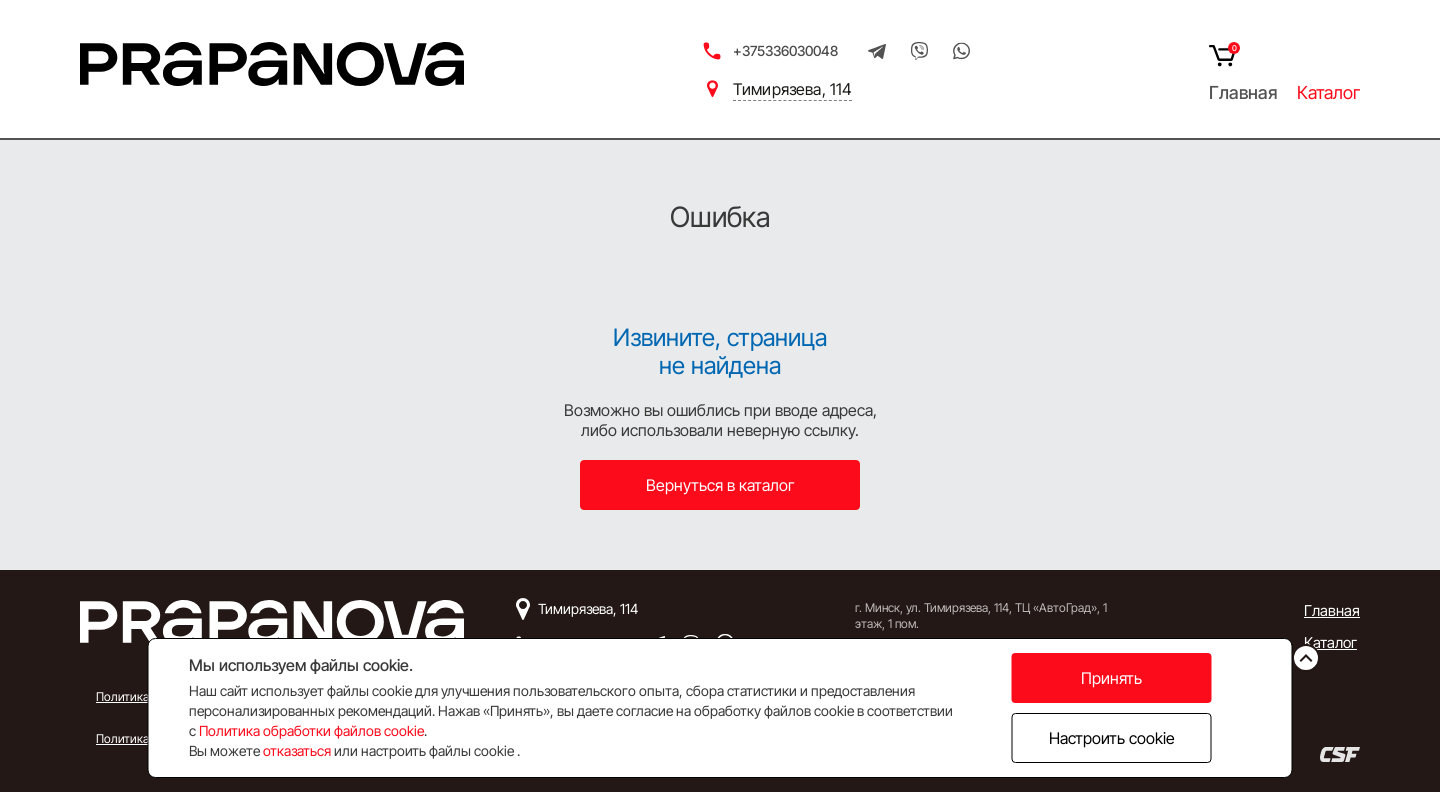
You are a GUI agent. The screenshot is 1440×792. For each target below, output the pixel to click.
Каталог (1328, 93)
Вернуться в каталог (720, 485)
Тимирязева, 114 (792, 89)
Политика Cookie (142, 738)
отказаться (297, 750)
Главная (1243, 93)
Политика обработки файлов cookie (311, 730)
